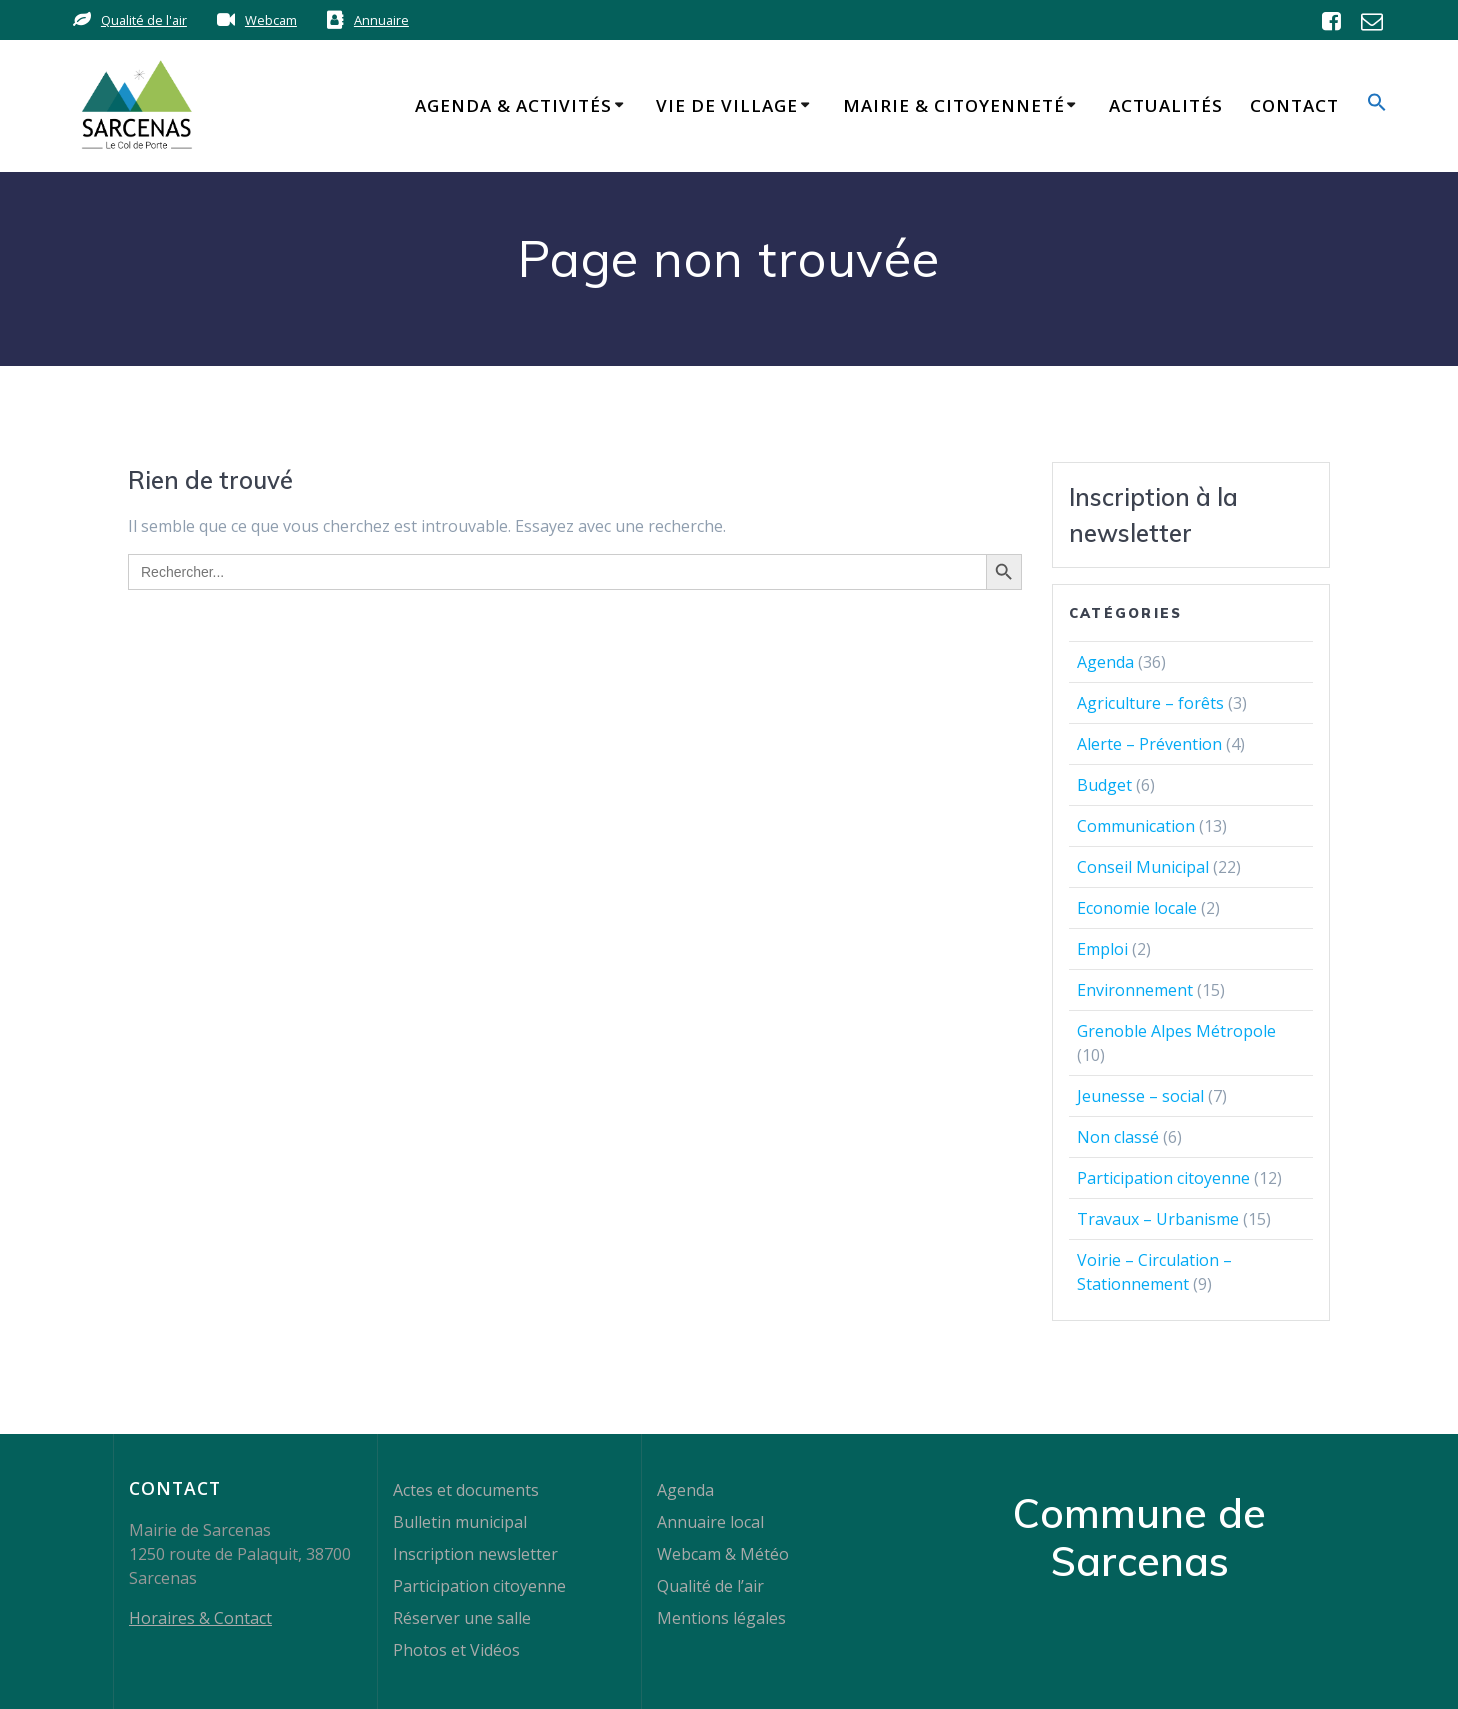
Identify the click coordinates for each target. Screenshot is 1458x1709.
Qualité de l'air (144, 20)
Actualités (1166, 105)
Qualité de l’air (710, 1586)
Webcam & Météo (723, 1554)
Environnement (1135, 990)
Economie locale (1137, 908)
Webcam (271, 20)
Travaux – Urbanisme (1158, 1219)
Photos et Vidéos (456, 1650)
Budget (1104, 785)
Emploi (1102, 949)
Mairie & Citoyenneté (954, 105)
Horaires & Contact (200, 1618)
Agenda (1105, 662)
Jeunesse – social (1140, 1096)
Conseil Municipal (1143, 867)
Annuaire (381, 20)
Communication (1136, 826)
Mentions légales (721, 1618)
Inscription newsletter (475, 1554)
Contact (1294, 105)
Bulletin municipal (460, 1522)
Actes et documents (466, 1490)
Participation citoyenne (1163, 1178)
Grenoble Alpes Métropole (1176, 1031)
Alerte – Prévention (1149, 744)
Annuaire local (710, 1522)
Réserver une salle (462, 1618)
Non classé (1118, 1137)
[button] (1377, 105)
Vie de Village (727, 105)
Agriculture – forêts (1150, 703)
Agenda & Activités (513, 105)
